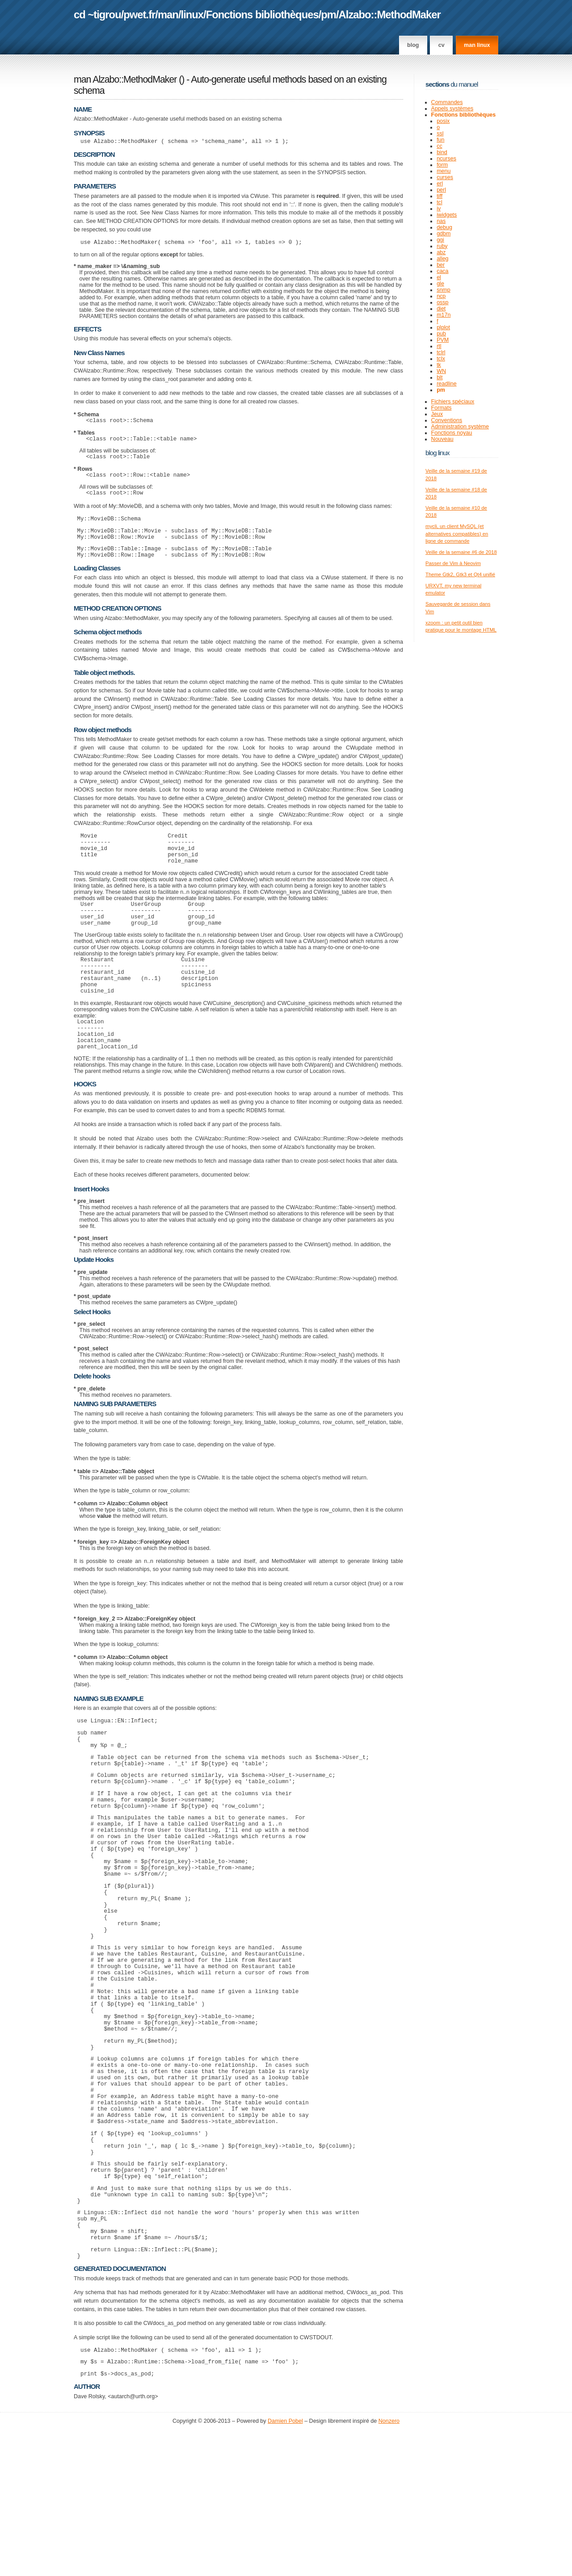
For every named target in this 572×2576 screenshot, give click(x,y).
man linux (477, 45)
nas (441, 221)
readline (447, 384)
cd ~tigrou (97, 14)
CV (441, 45)
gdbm (443, 233)
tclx (441, 359)
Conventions (447, 420)
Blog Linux (437, 453)
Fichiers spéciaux (453, 401)
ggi (440, 240)
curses (445, 177)
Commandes (447, 102)
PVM (443, 340)
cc (439, 146)
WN (441, 371)
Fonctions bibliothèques (262, 14)
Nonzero (389, 2567)
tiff (439, 196)
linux (192, 14)
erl (440, 183)
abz (441, 252)
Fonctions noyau (451, 433)
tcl (439, 202)
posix (443, 121)
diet (441, 309)
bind (442, 152)
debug (444, 227)
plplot (443, 327)
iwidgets (447, 215)
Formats (441, 408)
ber (441, 265)
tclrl (441, 352)
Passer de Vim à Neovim (453, 563)
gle (440, 284)
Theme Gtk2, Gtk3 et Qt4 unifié (460, 574)
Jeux (437, 414)
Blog (413, 45)
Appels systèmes (452, 108)
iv (439, 208)
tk (439, 365)
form (442, 165)
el (439, 277)
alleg (442, 259)
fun (440, 140)
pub (441, 334)
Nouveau (442, 439)
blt (439, 377)
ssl (440, 133)
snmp (443, 290)
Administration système (460, 426)
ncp (441, 296)
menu (443, 171)
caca (442, 271)
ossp (442, 302)
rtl (439, 346)
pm (328, 14)
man (168, 14)
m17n (443, 315)
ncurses (446, 158)
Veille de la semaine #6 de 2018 (461, 552)
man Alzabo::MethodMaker (125, 79)
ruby (442, 246)
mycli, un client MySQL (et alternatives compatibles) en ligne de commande (456, 534)
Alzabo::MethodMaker (390, 14)
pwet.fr (139, 14)
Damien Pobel (285, 2567)
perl (441, 190)
